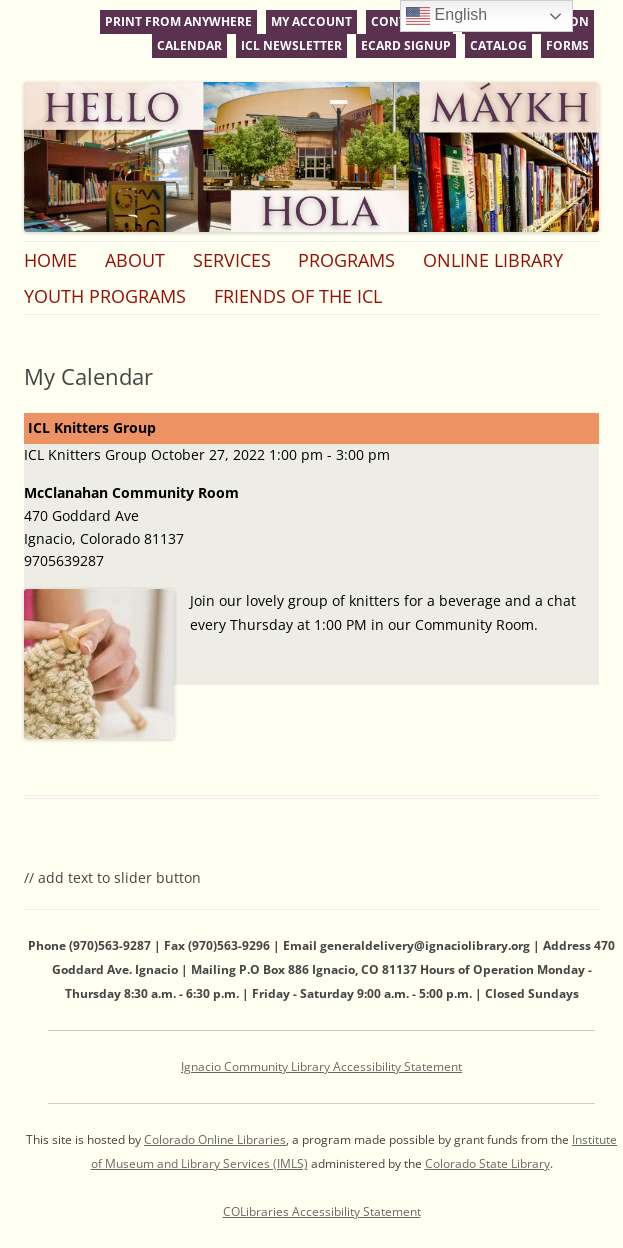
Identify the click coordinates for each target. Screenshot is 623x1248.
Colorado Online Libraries (215, 1139)
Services (232, 260)
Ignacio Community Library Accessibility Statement (321, 1066)
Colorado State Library (487, 1163)
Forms (567, 45)
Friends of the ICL (298, 296)
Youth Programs (105, 296)
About (135, 260)
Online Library (493, 260)
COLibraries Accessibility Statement (322, 1211)
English (446, 16)
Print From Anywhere (178, 21)
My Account (311, 21)
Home (50, 260)
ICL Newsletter (291, 45)
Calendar (189, 45)
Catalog (498, 45)
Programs (346, 260)
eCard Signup (406, 45)
